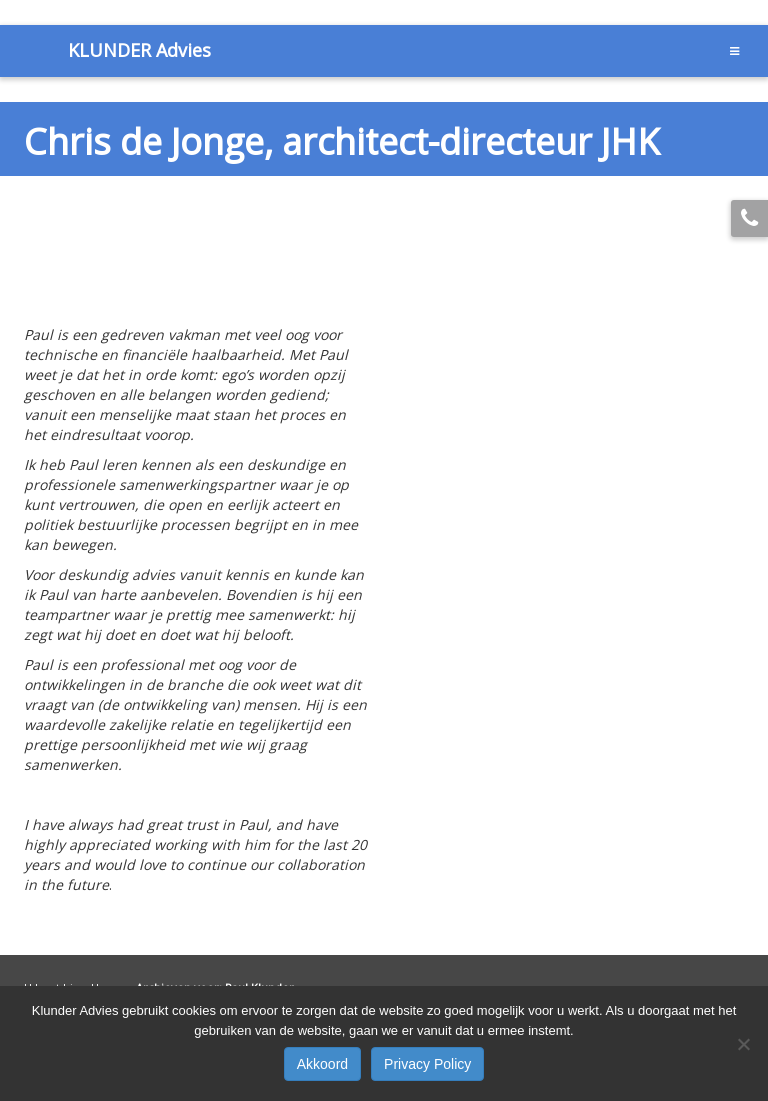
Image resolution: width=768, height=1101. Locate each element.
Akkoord (322, 1064)
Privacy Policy (427, 1064)
